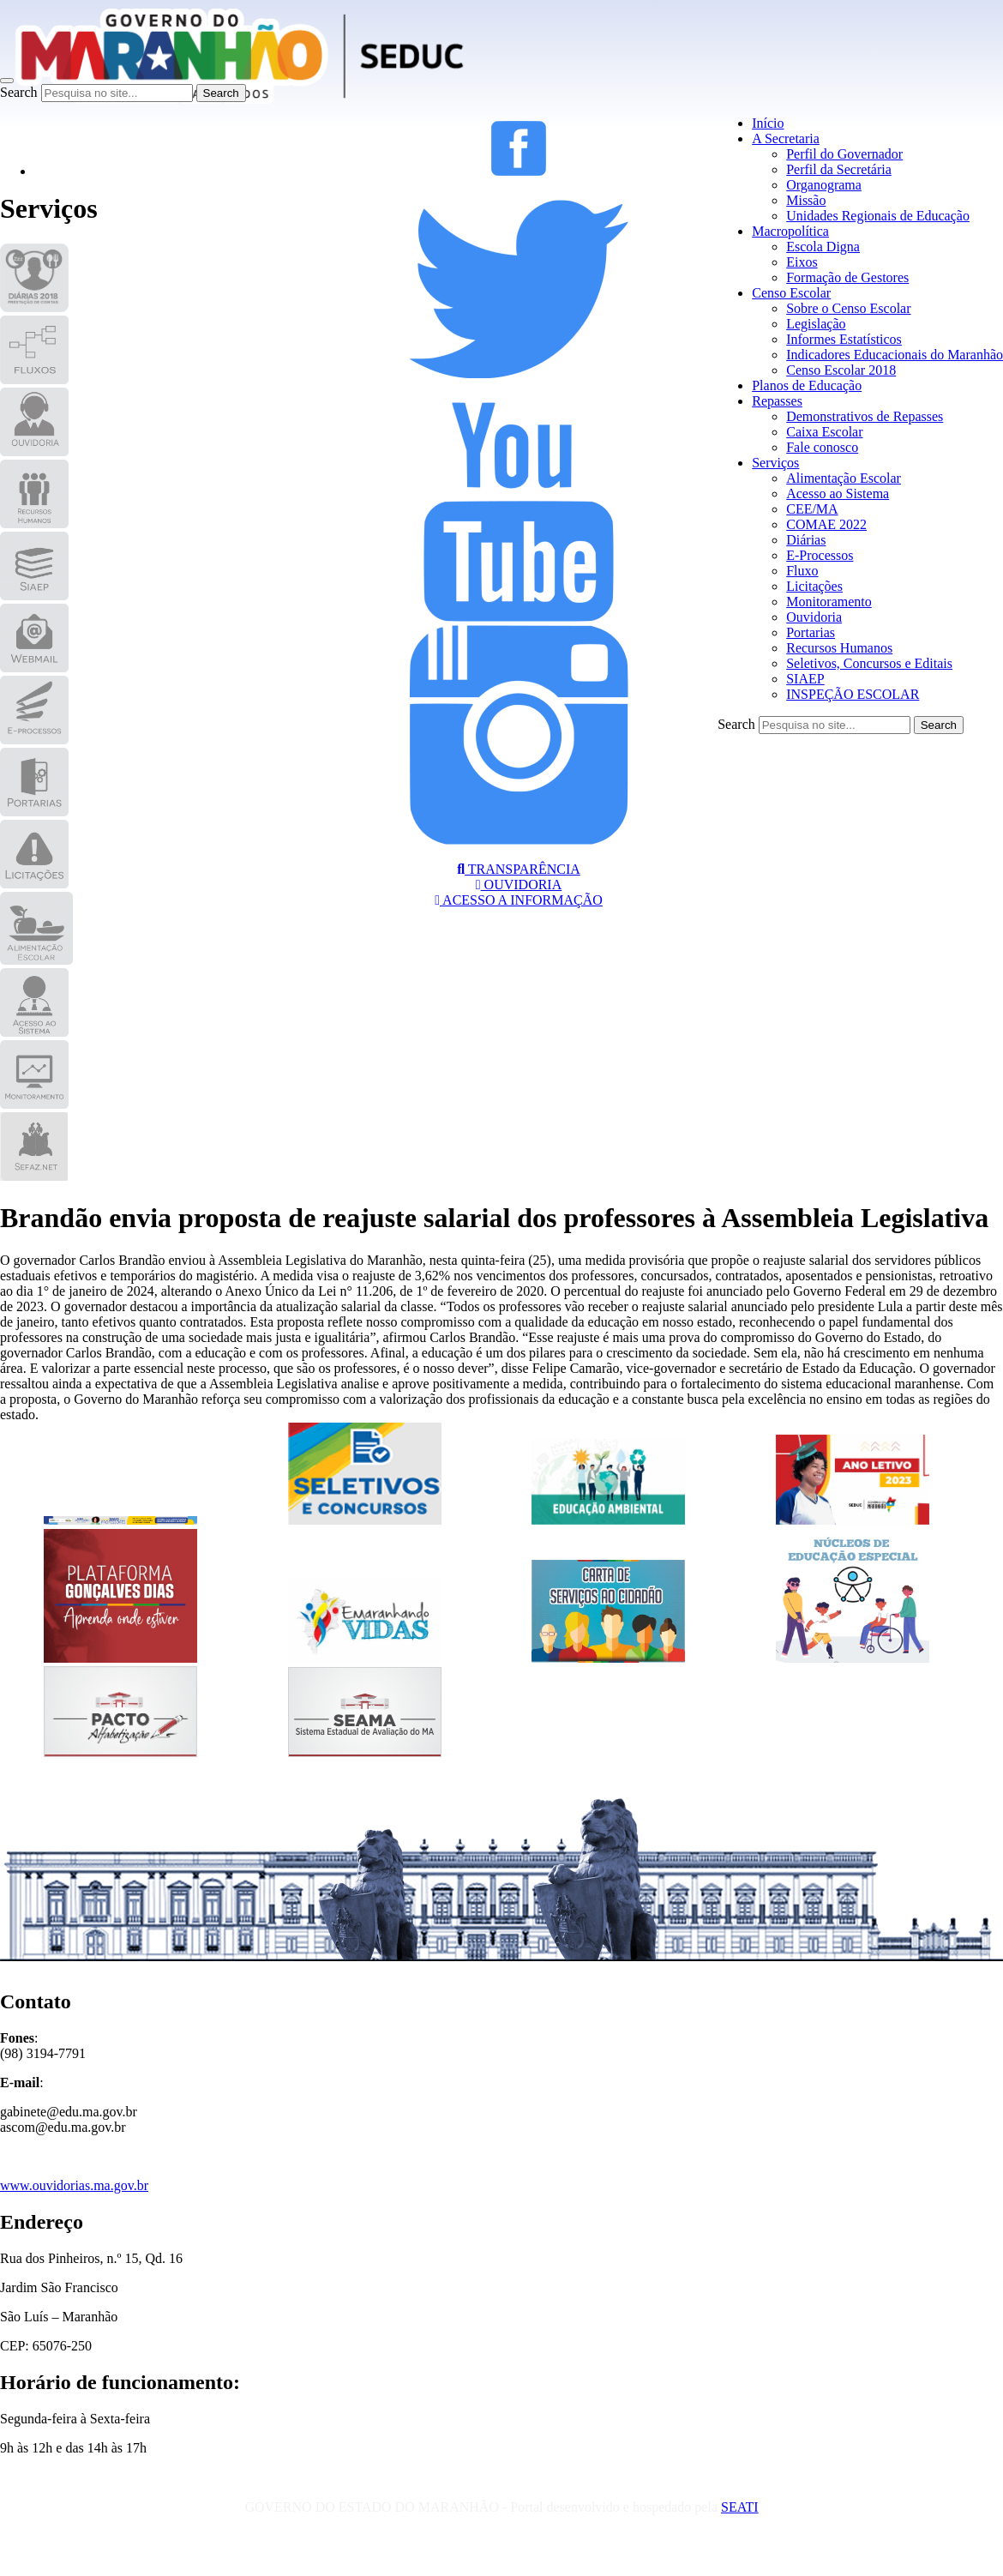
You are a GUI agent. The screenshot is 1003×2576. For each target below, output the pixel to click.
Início (768, 123)
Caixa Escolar (824, 431)
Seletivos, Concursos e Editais (869, 663)
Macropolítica (790, 231)
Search (19, 92)
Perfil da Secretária (839, 169)
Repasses (777, 401)
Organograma (824, 185)
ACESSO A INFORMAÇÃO (519, 900)
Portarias (810, 632)
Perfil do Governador (844, 154)
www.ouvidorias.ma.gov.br (74, 2185)
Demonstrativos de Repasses (864, 416)
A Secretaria (786, 138)
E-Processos (819, 555)
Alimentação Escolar (843, 478)
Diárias (806, 540)
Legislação (815, 323)
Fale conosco (822, 447)
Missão (806, 200)
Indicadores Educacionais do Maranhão (894, 354)
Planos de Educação (807, 385)
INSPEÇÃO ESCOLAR (852, 694)
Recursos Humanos (839, 648)
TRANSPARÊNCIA (518, 869)
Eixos (801, 262)
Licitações (814, 586)
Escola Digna (823, 246)
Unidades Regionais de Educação (878, 215)
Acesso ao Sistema (837, 493)
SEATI (740, 2507)
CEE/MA (812, 509)
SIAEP (805, 678)
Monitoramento (829, 601)
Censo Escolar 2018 (841, 370)
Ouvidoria (814, 617)
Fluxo (802, 570)
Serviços (775, 462)
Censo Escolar (791, 293)
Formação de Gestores (847, 277)
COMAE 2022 (826, 524)
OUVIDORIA (519, 884)
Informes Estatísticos (844, 339)
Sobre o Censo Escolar (848, 308)
